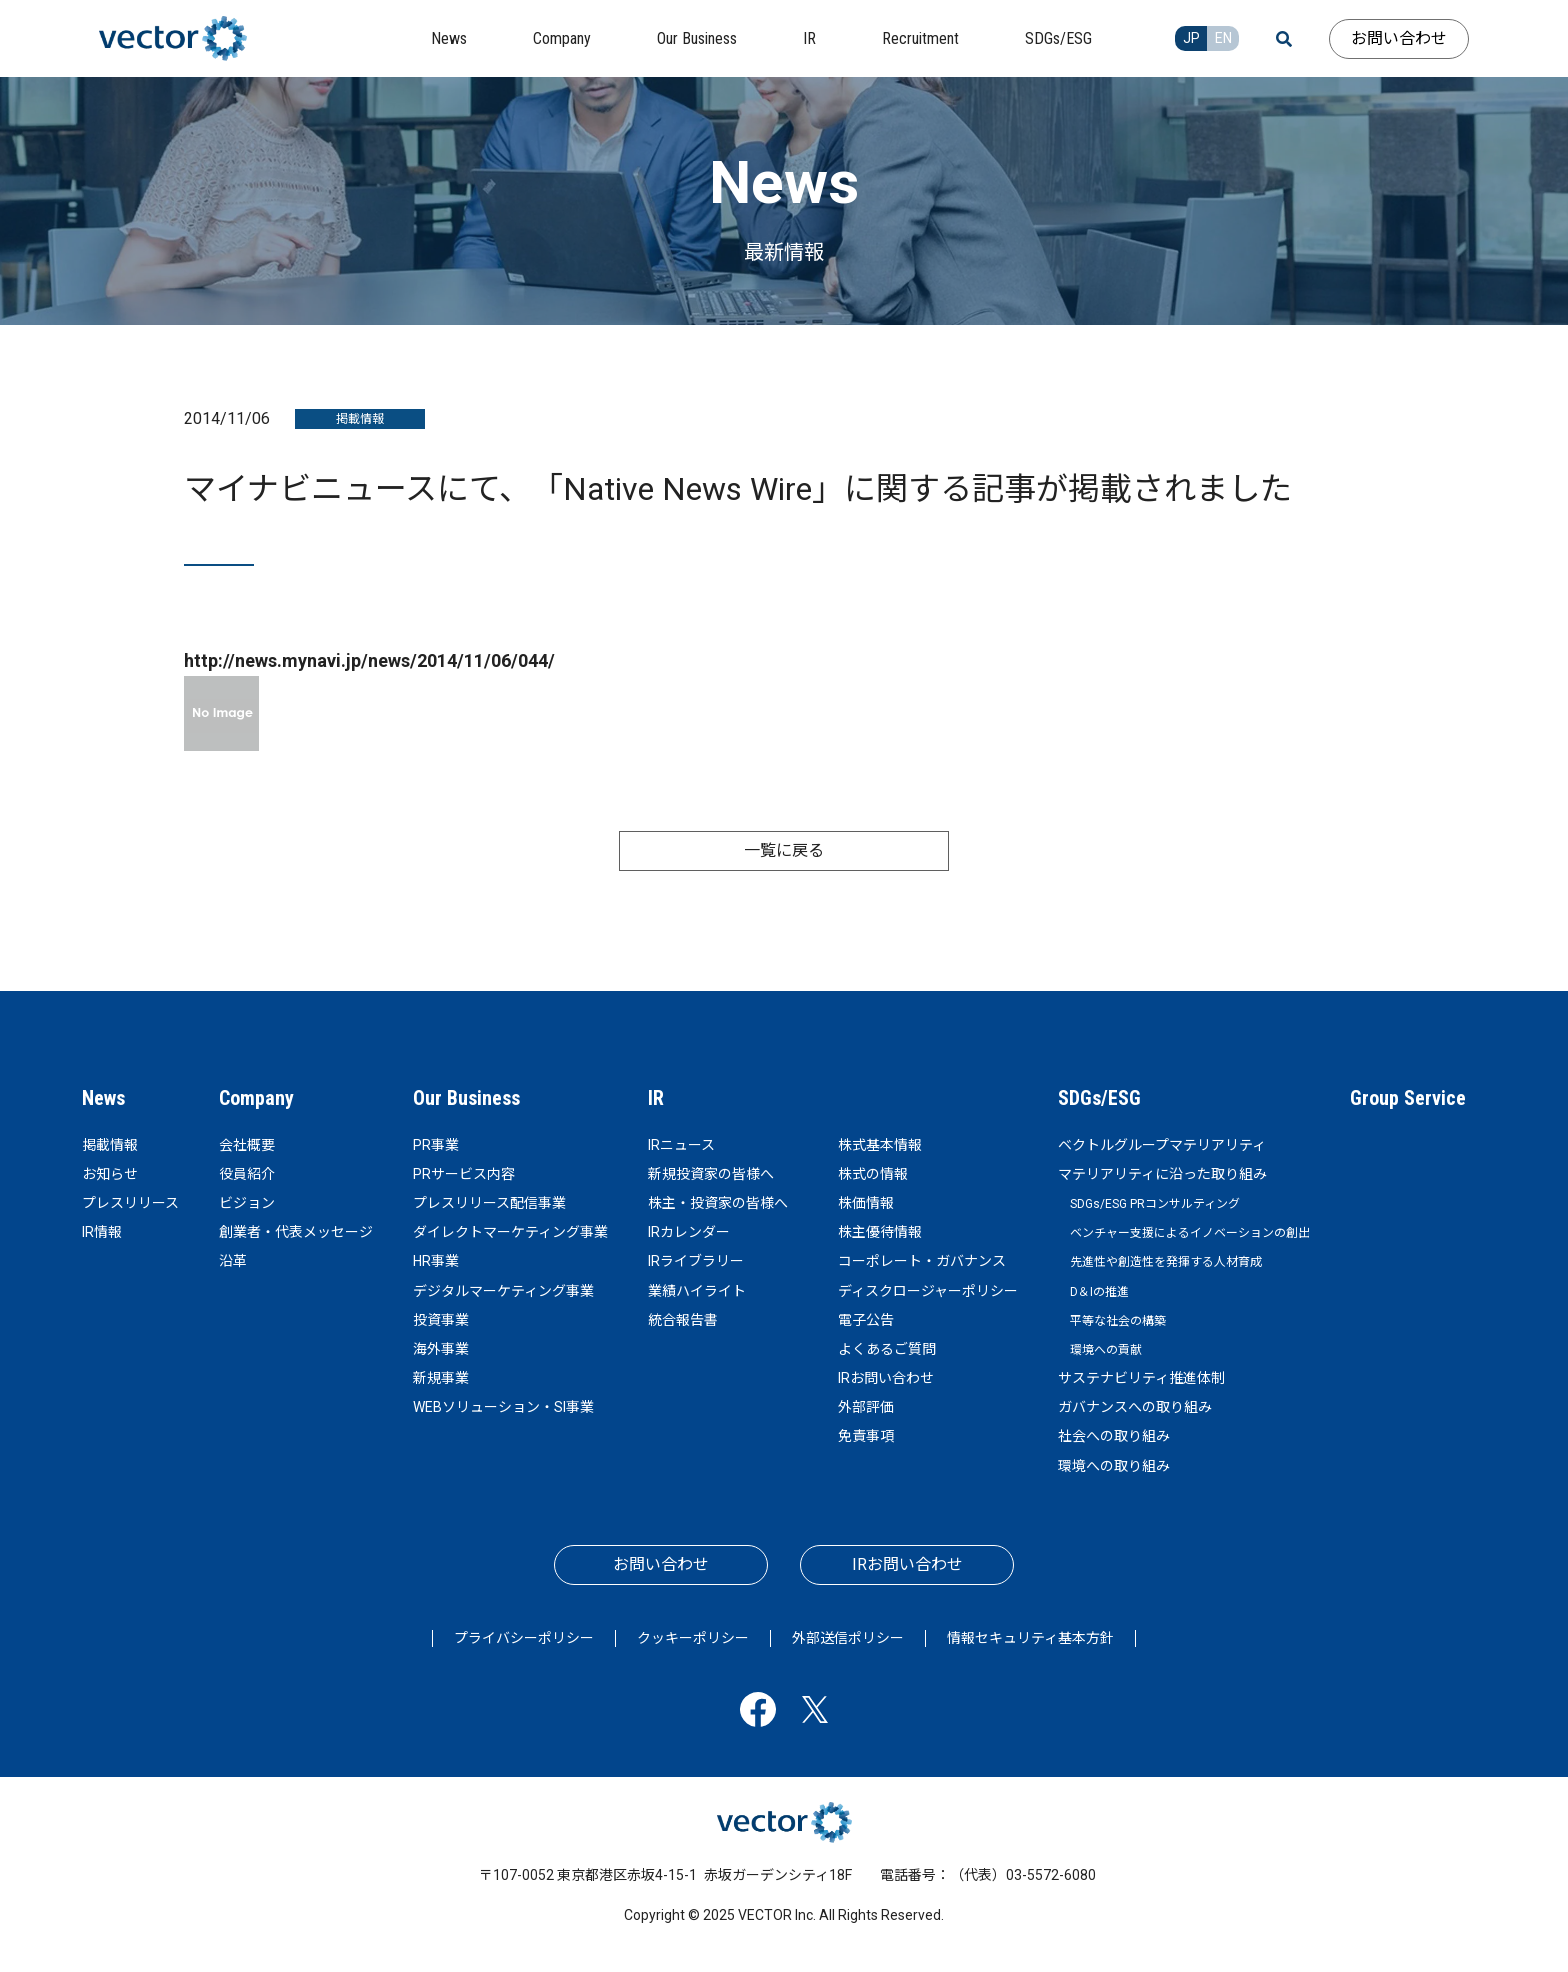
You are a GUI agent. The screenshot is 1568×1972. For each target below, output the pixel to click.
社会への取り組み (1114, 1436)
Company (256, 1098)
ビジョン (247, 1203)
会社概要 (247, 1145)
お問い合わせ (1399, 38)
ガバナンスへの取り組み (1135, 1407)
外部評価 (866, 1407)
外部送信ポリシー (848, 1638)
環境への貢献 (1106, 1350)
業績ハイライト (697, 1291)
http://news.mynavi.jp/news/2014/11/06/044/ (369, 660)
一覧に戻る (784, 850)
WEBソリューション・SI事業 (503, 1407)
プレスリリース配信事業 (489, 1203)
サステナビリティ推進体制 (1141, 1378)
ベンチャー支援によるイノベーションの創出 (1190, 1233)
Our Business (466, 1098)
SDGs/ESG (1099, 1098)
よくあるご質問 (887, 1349)
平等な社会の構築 (1118, 1321)
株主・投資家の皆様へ (718, 1203)
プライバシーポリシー (524, 1638)
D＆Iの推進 (1099, 1292)
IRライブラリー (696, 1261)
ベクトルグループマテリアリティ (1162, 1145)
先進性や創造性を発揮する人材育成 (1166, 1262)
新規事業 (441, 1378)
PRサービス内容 (464, 1174)
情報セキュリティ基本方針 (1030, 1638)
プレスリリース (130, 1203)
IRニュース (681, 1145)
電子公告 (866, 1320)
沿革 (233, 1261)
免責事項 (866, 1436)
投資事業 (441, 1320)
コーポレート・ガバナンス (922, 1261)
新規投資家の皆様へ (711, 1174)
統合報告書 (683, 1320)
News (103, 1098)
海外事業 (441, 1349)
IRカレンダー (689, 1232)
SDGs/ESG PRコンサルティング (1155, 1204)
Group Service (1408, 1098)
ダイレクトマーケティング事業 (510, 1232)
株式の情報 (873, 1174)
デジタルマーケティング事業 (503, 1291)
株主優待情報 (880, 1232)
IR (656, 1098)
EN (1223, 38)
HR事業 (436, 1261)
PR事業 (436, 1145)
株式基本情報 (880, 1145)
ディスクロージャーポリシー (928, 1291)
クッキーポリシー (693, 1638)
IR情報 (102, 1232)
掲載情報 (110, 1145)
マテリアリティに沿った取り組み (1162, 1174)
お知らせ (110, 1174)
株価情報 (866, 1203)
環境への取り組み (1114, 1466)
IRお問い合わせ (886, 1378)
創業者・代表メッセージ (296, 1232)
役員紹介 (247, 1174)
